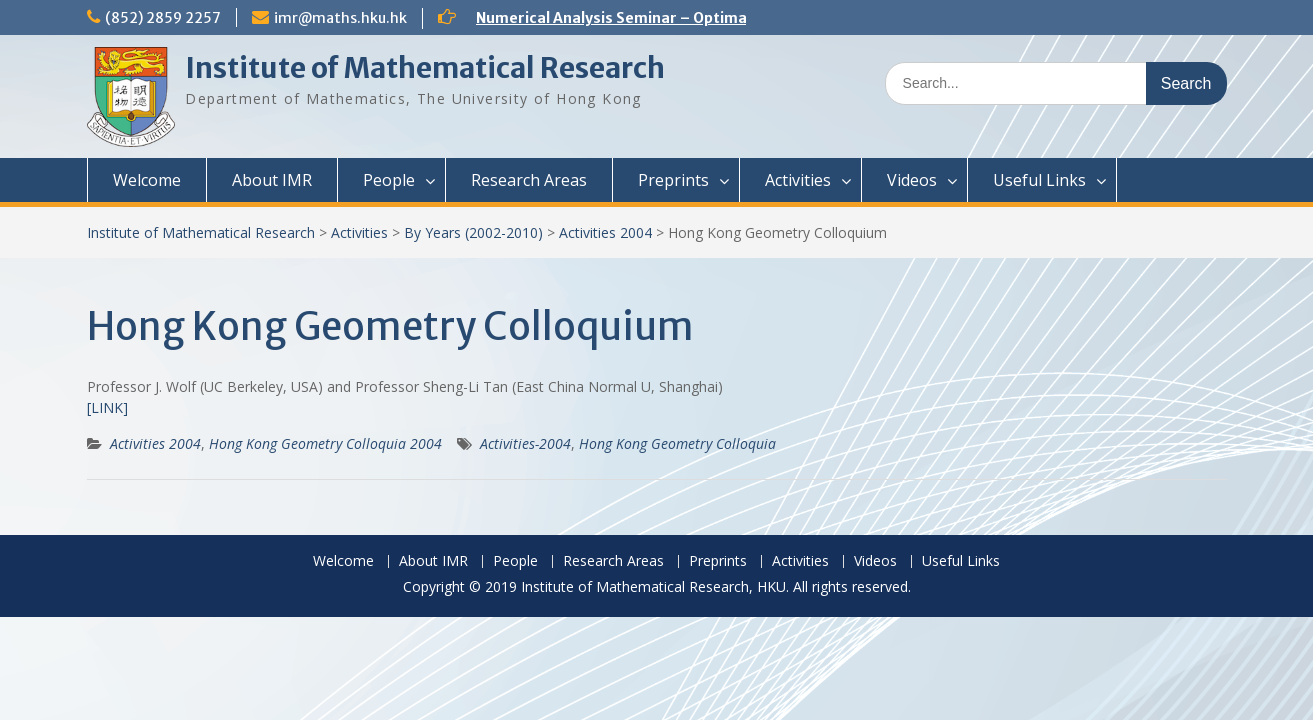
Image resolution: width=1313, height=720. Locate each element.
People (389, 180)
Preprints (673, 180)
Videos (912, 180)
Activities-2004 (525, 443)
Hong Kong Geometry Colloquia (677, 443)
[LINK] (107, 407)
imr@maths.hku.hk (340, 18)
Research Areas (529, 180)
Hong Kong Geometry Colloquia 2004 (325, 443)
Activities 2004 (605, 232)
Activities (798, 180)
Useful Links (1039, 180)
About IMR (272, 180)
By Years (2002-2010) (473, 232)
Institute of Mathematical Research (425, 68)
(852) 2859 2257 (163, 18)
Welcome (147, 180)
